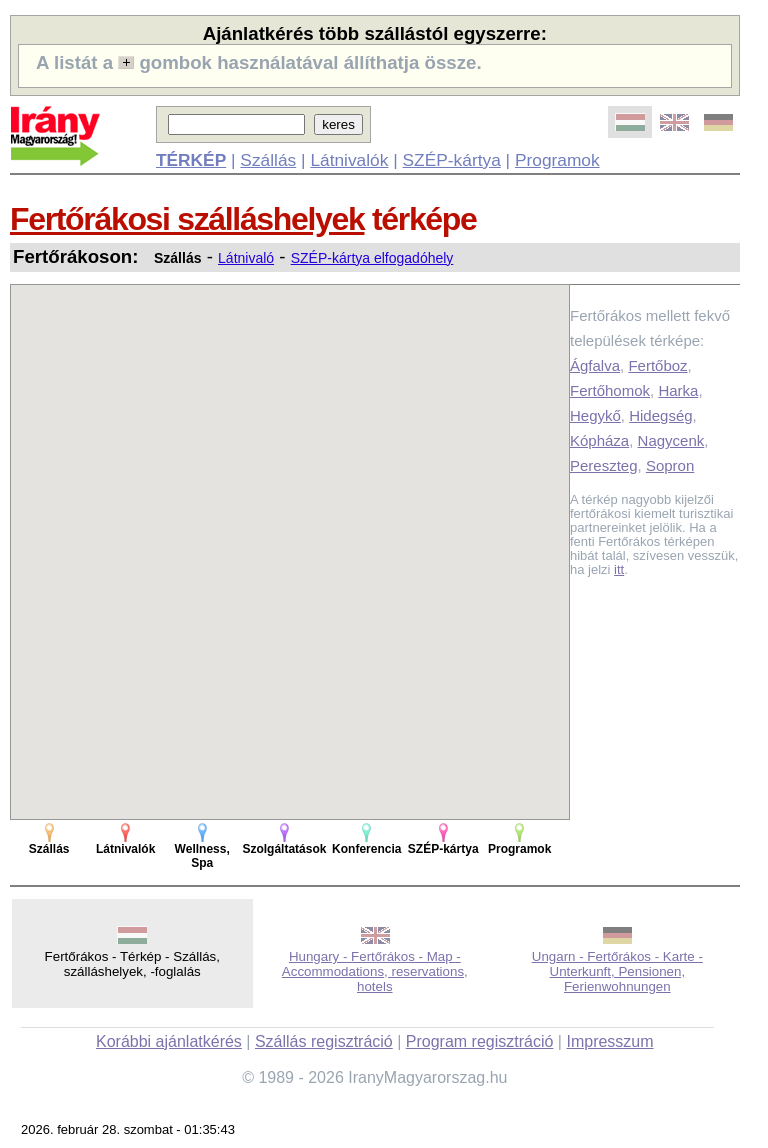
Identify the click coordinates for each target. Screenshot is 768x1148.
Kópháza (599, 440)
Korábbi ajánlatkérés (169, 1041)
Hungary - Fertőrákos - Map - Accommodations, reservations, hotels (375, 971)
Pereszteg (604, 465)
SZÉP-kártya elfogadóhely (372, 258)
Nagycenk (671, 440)
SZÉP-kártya (452, 160)
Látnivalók (349, 160)
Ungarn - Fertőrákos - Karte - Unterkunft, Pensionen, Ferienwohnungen (617, 971)
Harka (678, 390)
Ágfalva (595, 365)
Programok (557, 160)
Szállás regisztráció (324, 1041)
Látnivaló (246, 258)
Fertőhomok (610, 390)
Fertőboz (657, 365)
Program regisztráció (480, 1041)
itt (619, 569)
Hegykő (595, 415)
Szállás (268, 160)
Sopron (670, 465)
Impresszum (609, 1041)
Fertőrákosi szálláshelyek (187, 219)
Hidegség (660, 415)
